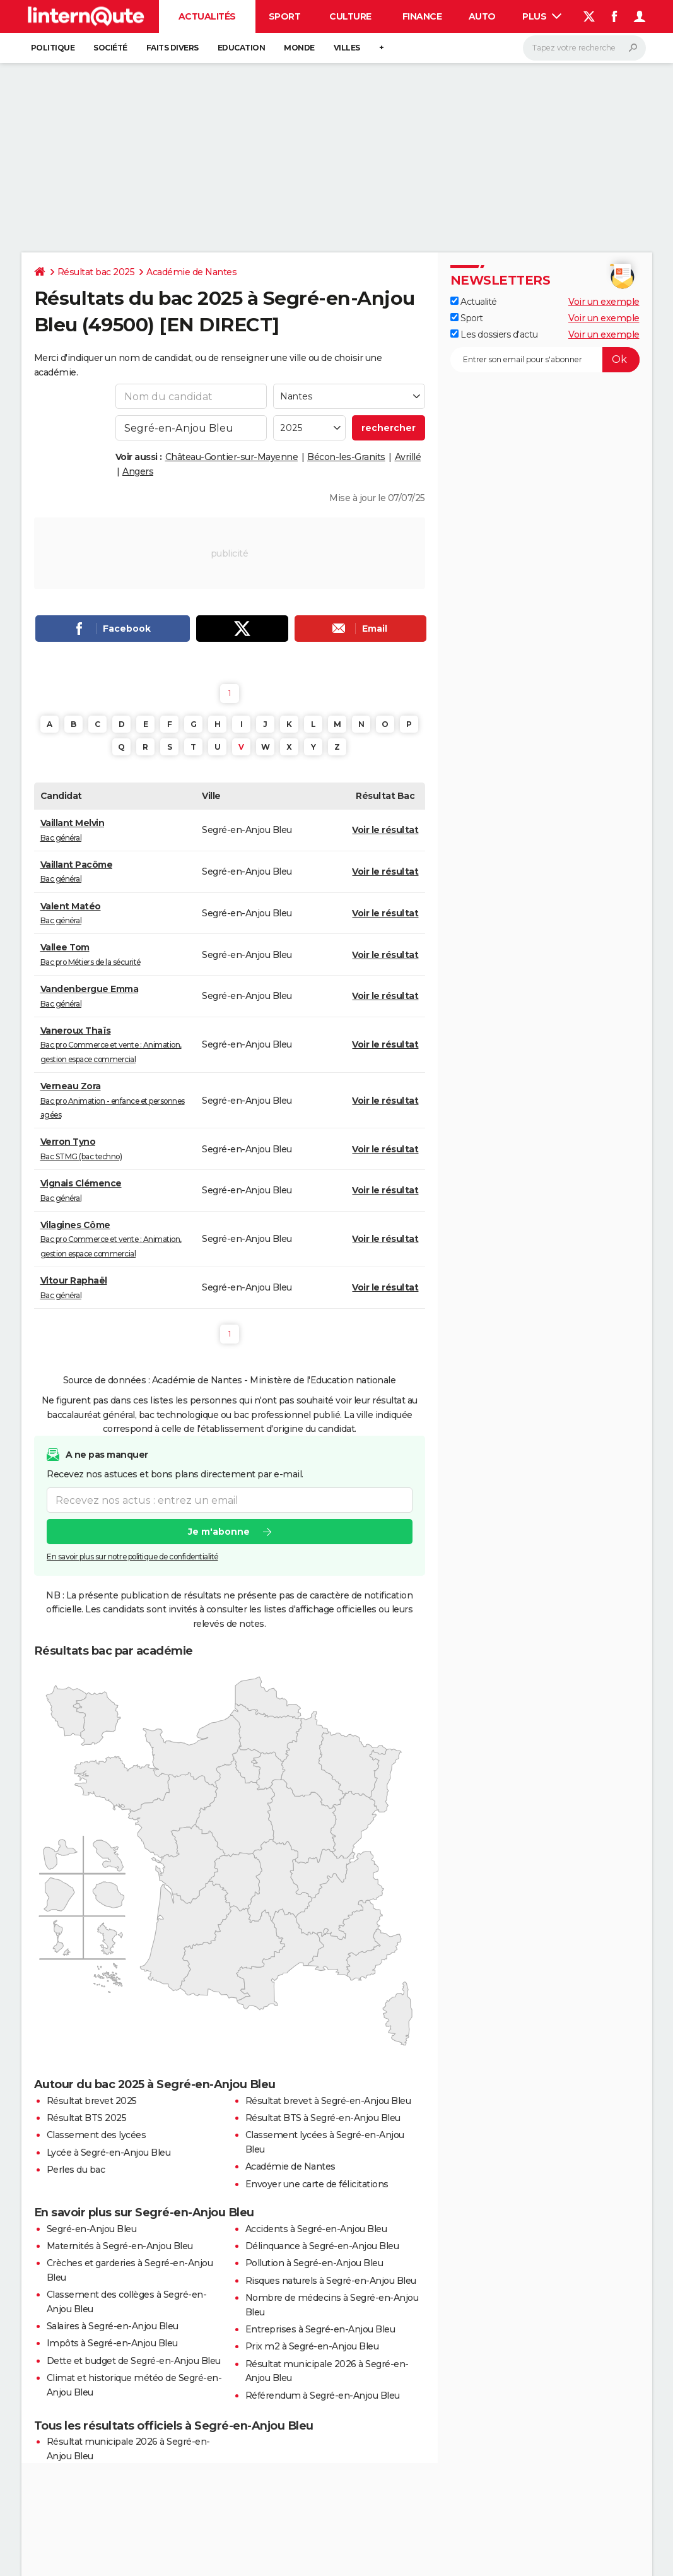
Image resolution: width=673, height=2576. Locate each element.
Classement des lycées (96, 2135)
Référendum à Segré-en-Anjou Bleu (322, 2395)
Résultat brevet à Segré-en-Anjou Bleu (328, 2100)
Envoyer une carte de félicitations (317, 2184)
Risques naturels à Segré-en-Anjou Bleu (330, 2280)
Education (242, 47)
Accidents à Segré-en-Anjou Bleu (316, 2229)
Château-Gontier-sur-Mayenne (231, 457)
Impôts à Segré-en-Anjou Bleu (112, 2343)
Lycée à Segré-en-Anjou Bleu (109, 2152)
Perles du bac (76, 2169)
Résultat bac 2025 (96, 272)
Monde (299, 47)
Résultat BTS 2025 (87, 2118)
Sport (285, 16)
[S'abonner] (545, 359)
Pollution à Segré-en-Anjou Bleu (314, 2263)
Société (110, 47)
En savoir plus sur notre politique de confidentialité (132, 1557)
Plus (541, 16)
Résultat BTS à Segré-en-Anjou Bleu (323, 2118)
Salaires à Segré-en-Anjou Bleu (112, 2326)
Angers (137, 471)
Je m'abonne (218, 1532)
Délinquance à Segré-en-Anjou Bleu (322, 2246)
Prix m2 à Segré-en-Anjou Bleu (312, 2346)
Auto (482, 16)
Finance (422, 16)
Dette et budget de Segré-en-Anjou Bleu (134, 2360)
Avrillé (408, 457)
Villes (347, 47)
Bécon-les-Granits (346, 457)
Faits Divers (172, 47)
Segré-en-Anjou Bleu (92, 2229)
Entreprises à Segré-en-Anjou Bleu (320, 2329)
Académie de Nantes (191, 272)
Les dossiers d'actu (494, 334)
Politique (53, 47)
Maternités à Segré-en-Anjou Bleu (120, 2246)
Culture (350, 16)
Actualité (473, 301)
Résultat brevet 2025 (92, 2100)
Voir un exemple (604, 301)
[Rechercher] (584, 48)
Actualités (207, 16)
